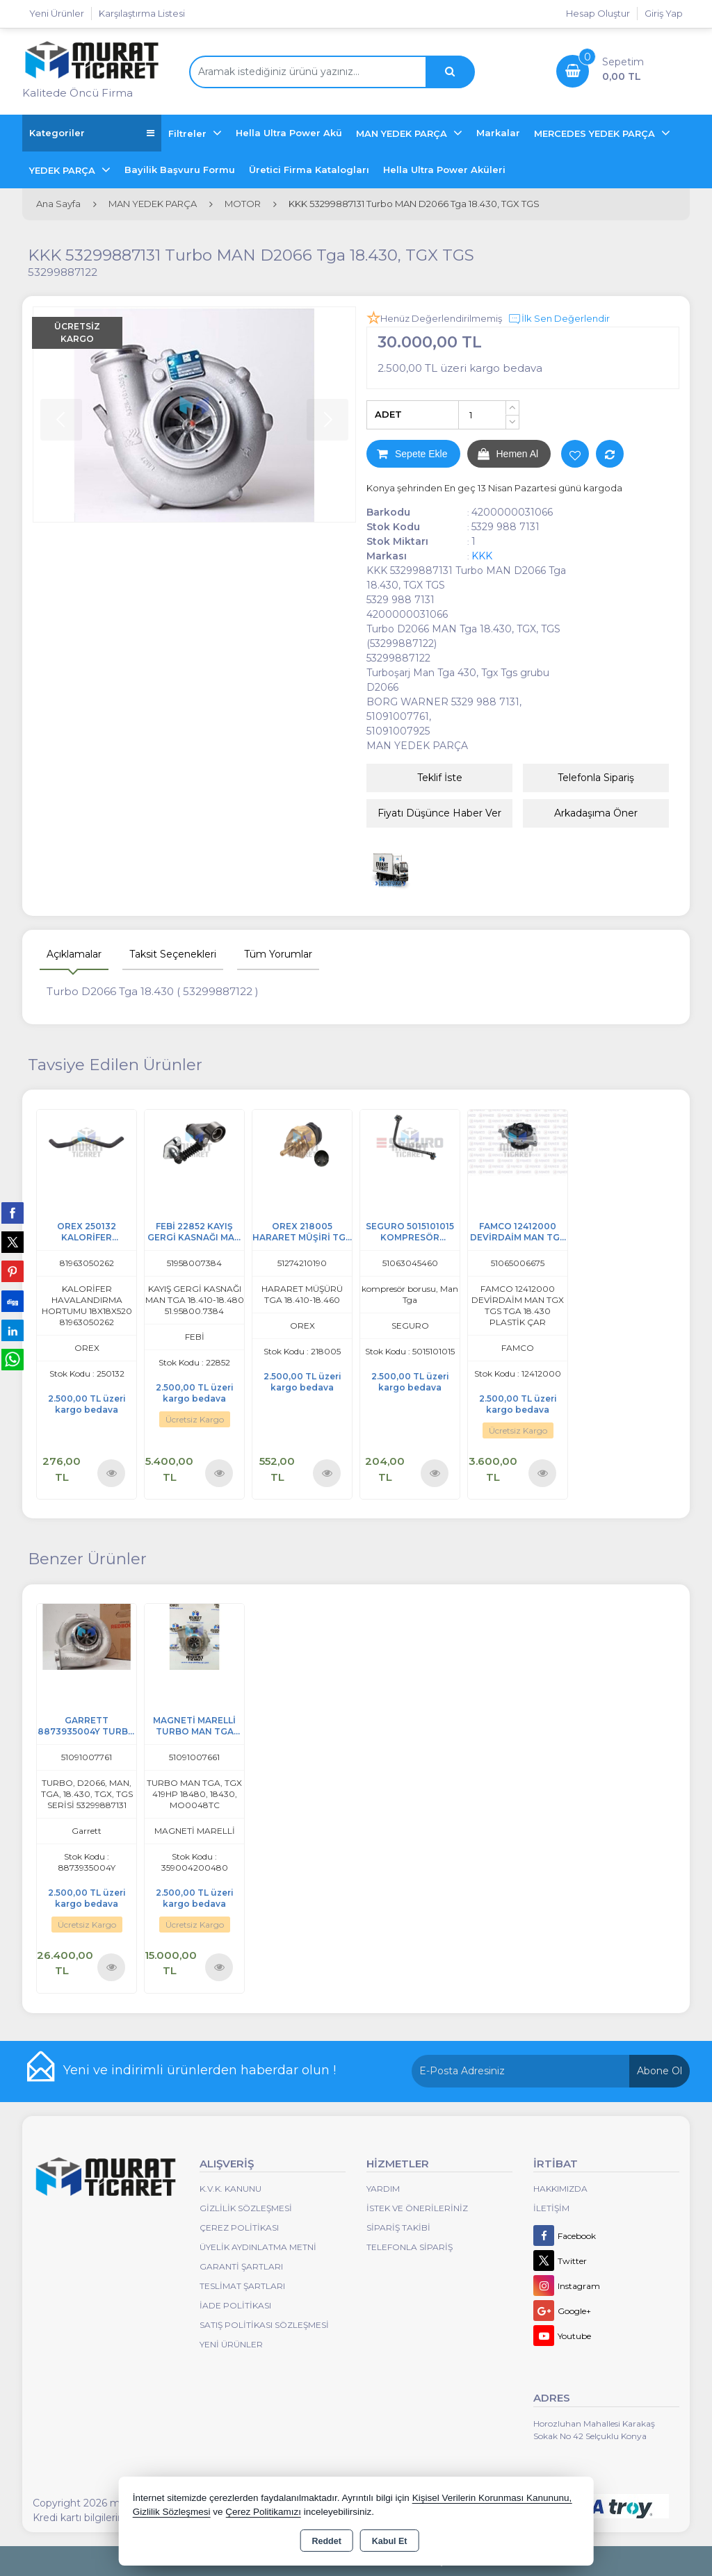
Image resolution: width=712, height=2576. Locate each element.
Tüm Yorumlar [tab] (278, 954)
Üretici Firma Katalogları (309, 169)
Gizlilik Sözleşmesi (246, 2208)
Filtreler (188, 133)
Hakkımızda (560, 2188)
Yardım (383, 2188)
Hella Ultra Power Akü (289, 132)
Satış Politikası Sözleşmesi (264, 2325)
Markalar (498, 132)
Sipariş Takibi (398, 2227)
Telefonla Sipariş (596, 777)
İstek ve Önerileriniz (417, 2208)
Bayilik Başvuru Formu (179, 169)
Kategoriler (91, 133)
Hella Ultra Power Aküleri (444, 169)
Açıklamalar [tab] (74, 954)
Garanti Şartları (241, 2266)
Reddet (326, 2541)
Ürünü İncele (112, 1472)
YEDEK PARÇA (63, 170)
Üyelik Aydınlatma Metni (258, 2247)
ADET (388, 414)
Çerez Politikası (239, 2227)
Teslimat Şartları (242, 2286)
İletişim (551, 2208)
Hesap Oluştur (598, 13)
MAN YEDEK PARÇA (403, 133)
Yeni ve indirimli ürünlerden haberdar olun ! (199, 2070)
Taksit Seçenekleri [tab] (172, 954)
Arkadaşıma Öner (596, 813)
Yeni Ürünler (231, 2344)
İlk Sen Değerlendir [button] (559, 319)
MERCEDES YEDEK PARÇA (596, 133)
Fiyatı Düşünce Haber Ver (439, 813)
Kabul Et (389, 2541)
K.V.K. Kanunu (230, 2188)
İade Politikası (235, 2305)
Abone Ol (659, 2071)
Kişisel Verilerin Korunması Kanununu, (492, 2498)
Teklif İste (439, 777)
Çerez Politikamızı (263, 2512)
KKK (481, 556)
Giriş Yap (664, 13)
